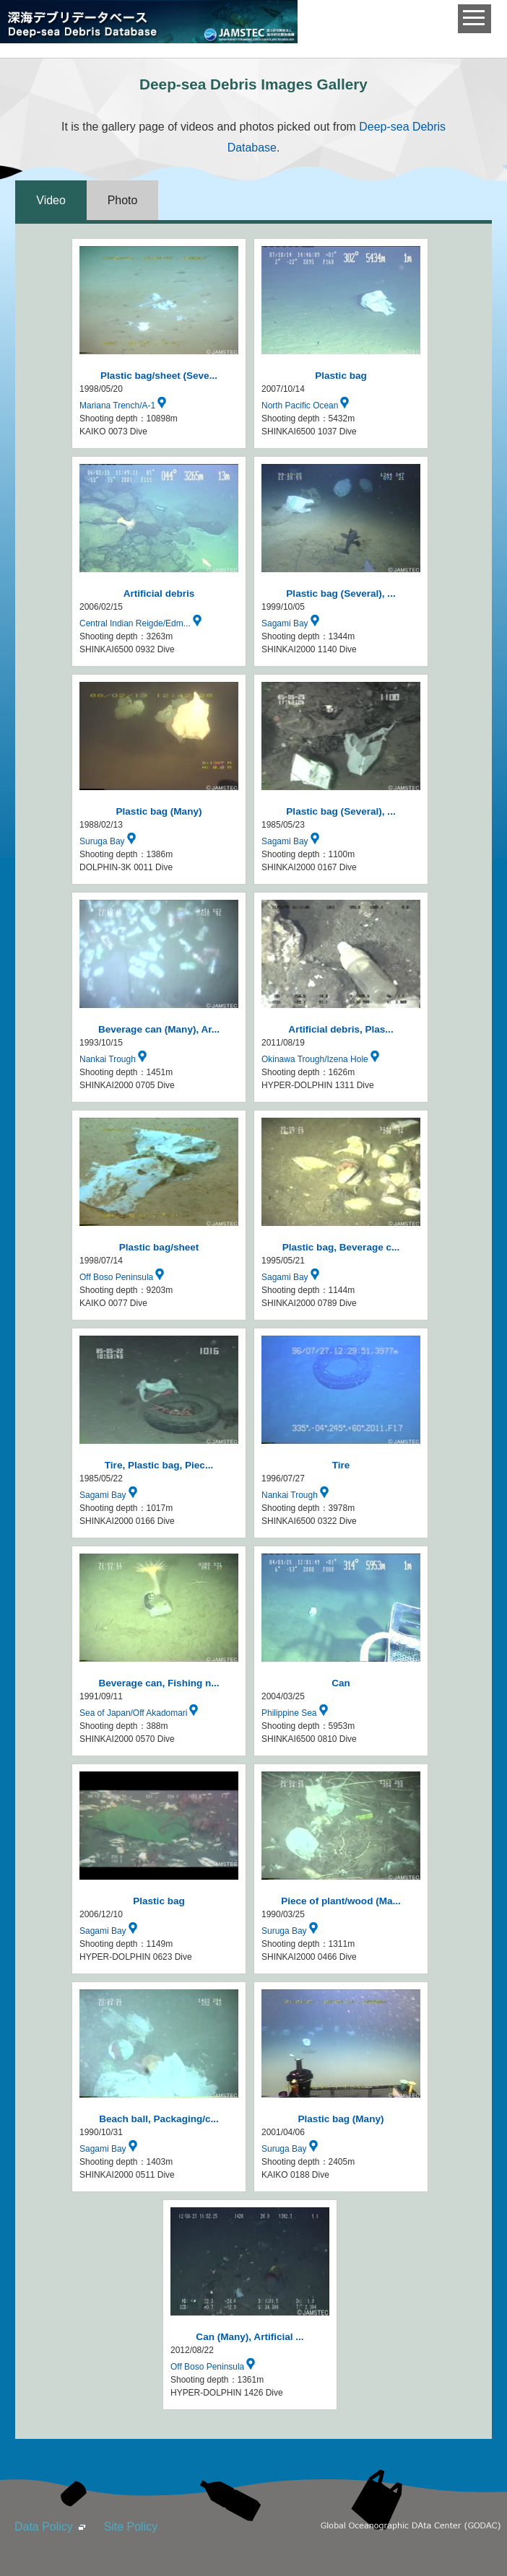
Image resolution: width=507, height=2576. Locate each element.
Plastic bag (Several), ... (340, 593)
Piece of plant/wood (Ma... (341, 1901)
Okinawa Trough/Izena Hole (323, 1059)
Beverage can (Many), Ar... (159, 1029)
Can (341, 1683)
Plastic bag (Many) (159, 811)
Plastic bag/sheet (159, 1247)
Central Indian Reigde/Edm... (144, 623)
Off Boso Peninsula (125, 1277)
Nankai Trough (116, 1059)
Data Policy (43, 2526)
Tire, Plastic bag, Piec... (159, 1465)
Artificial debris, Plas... (340, 1029)
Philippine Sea (298, 1713)
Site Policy (130, 2526)
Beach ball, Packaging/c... (159, 2118)
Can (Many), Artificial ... (249, 2336)
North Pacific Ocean (308, 405)
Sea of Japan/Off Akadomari (142, 1713)
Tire (341, 1465)
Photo (123, 200)
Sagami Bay (293, 623)
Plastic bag (341, 375)
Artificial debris (159, 593)
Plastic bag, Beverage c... (341, 1247)
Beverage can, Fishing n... (158, 1683)
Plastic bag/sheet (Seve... (158, 375)
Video (51, 200)
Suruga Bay (111, 841)
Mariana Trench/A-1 (126, 405)
